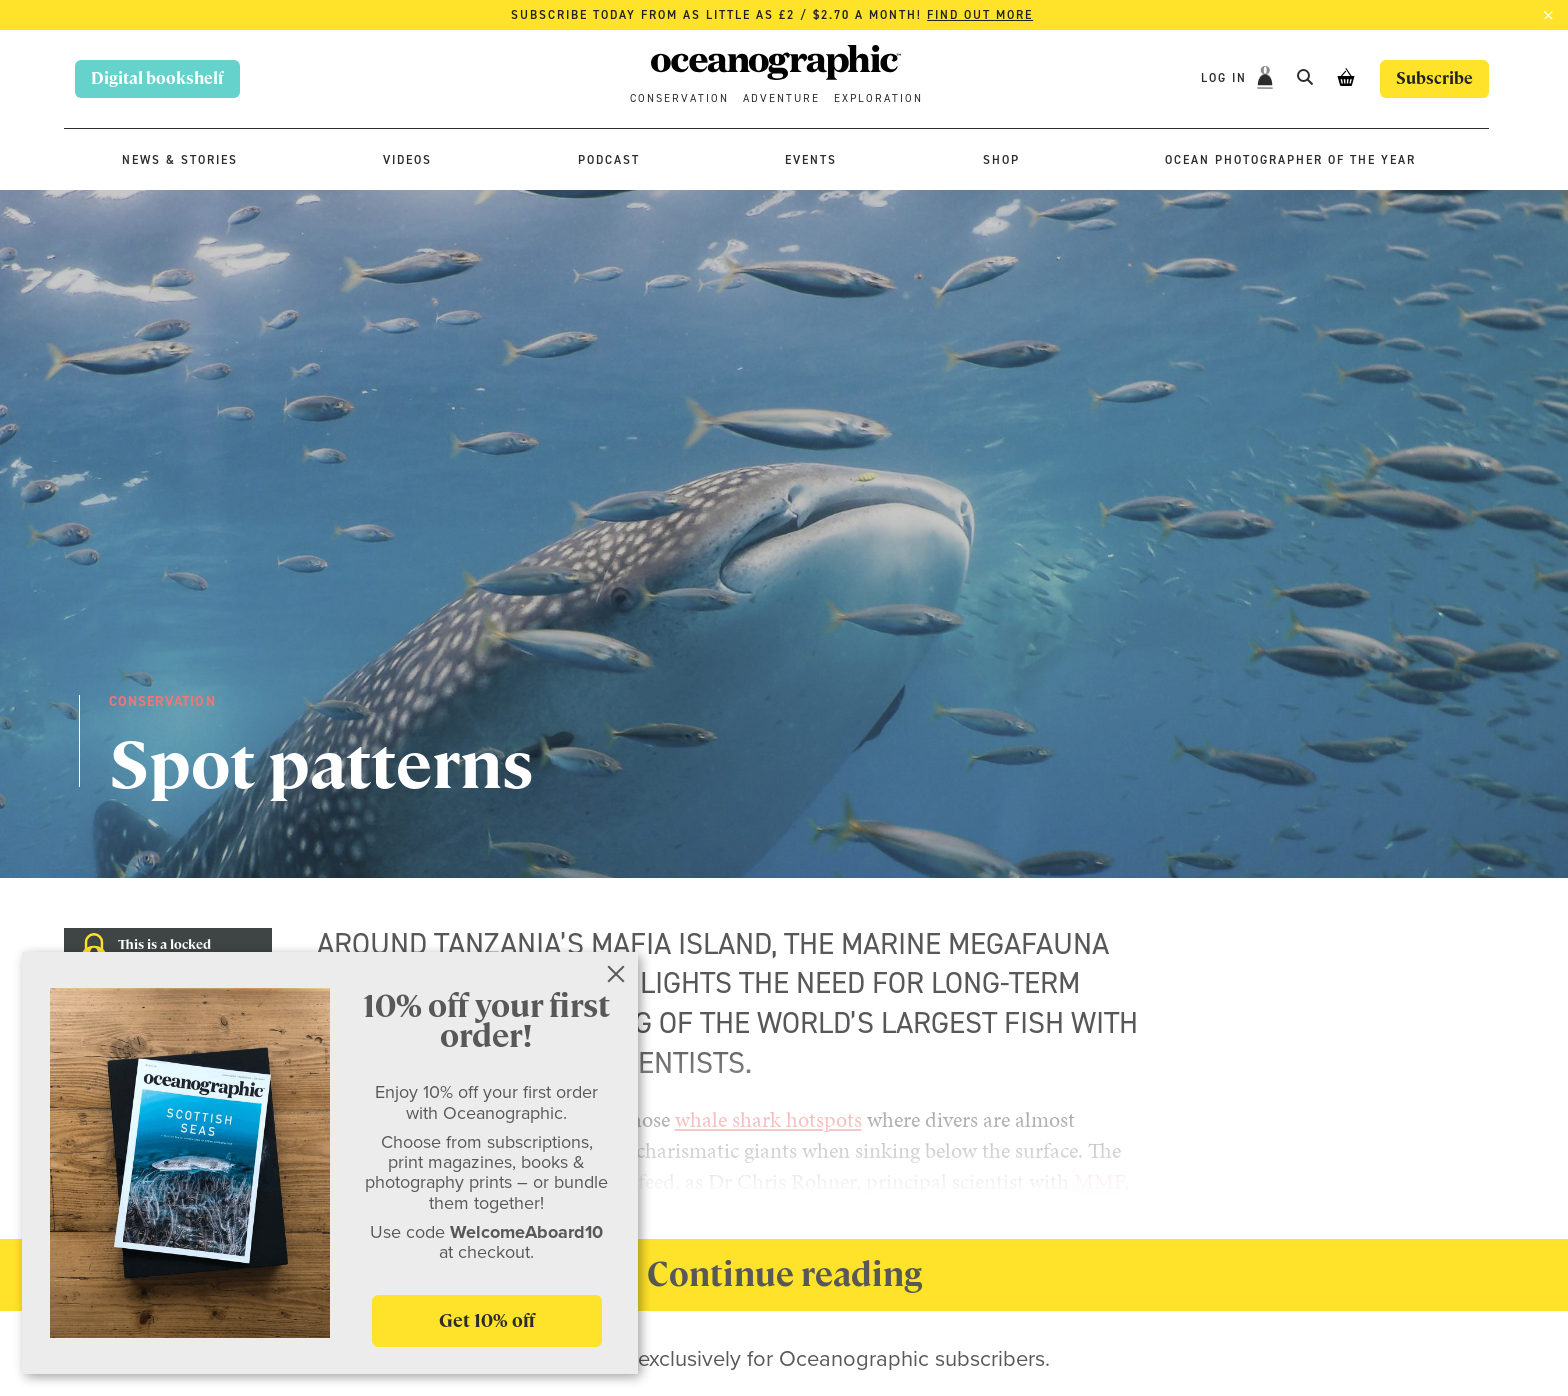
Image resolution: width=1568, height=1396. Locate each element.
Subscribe (1434, 78)
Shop (1001, 160)
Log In (1226, 78)
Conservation (679, 98)
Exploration (878, 98)
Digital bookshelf (157, 78)
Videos (407, 160)
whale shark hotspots (768, 1119)
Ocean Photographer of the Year (1290, 160)
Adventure (781, 98)
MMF (1099, 1181)
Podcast (609, 160)
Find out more (980, 15)
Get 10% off (487, 1320)
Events (811, 160)
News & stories (180, 160)
